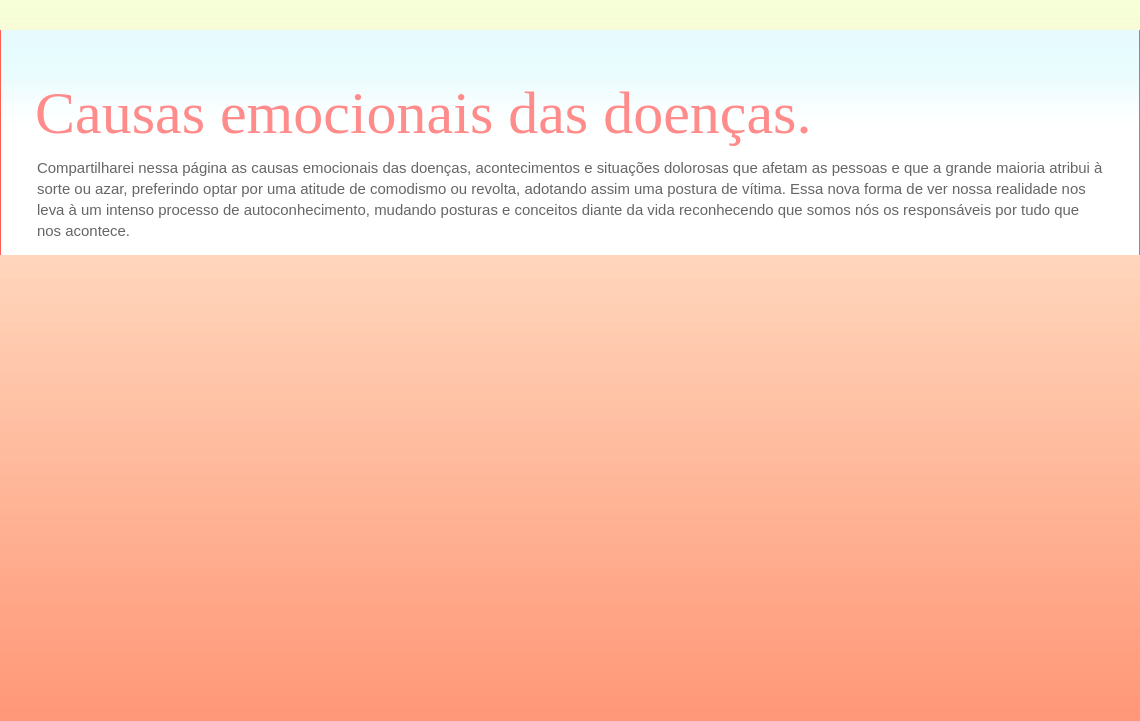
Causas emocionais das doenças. (423, 113)
